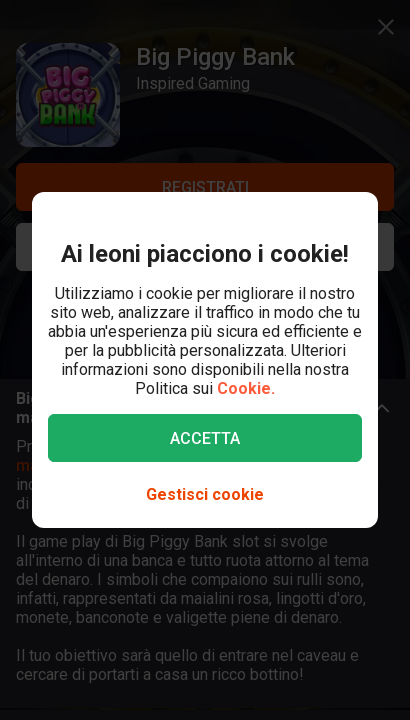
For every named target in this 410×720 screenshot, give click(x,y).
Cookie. (246, 388)
